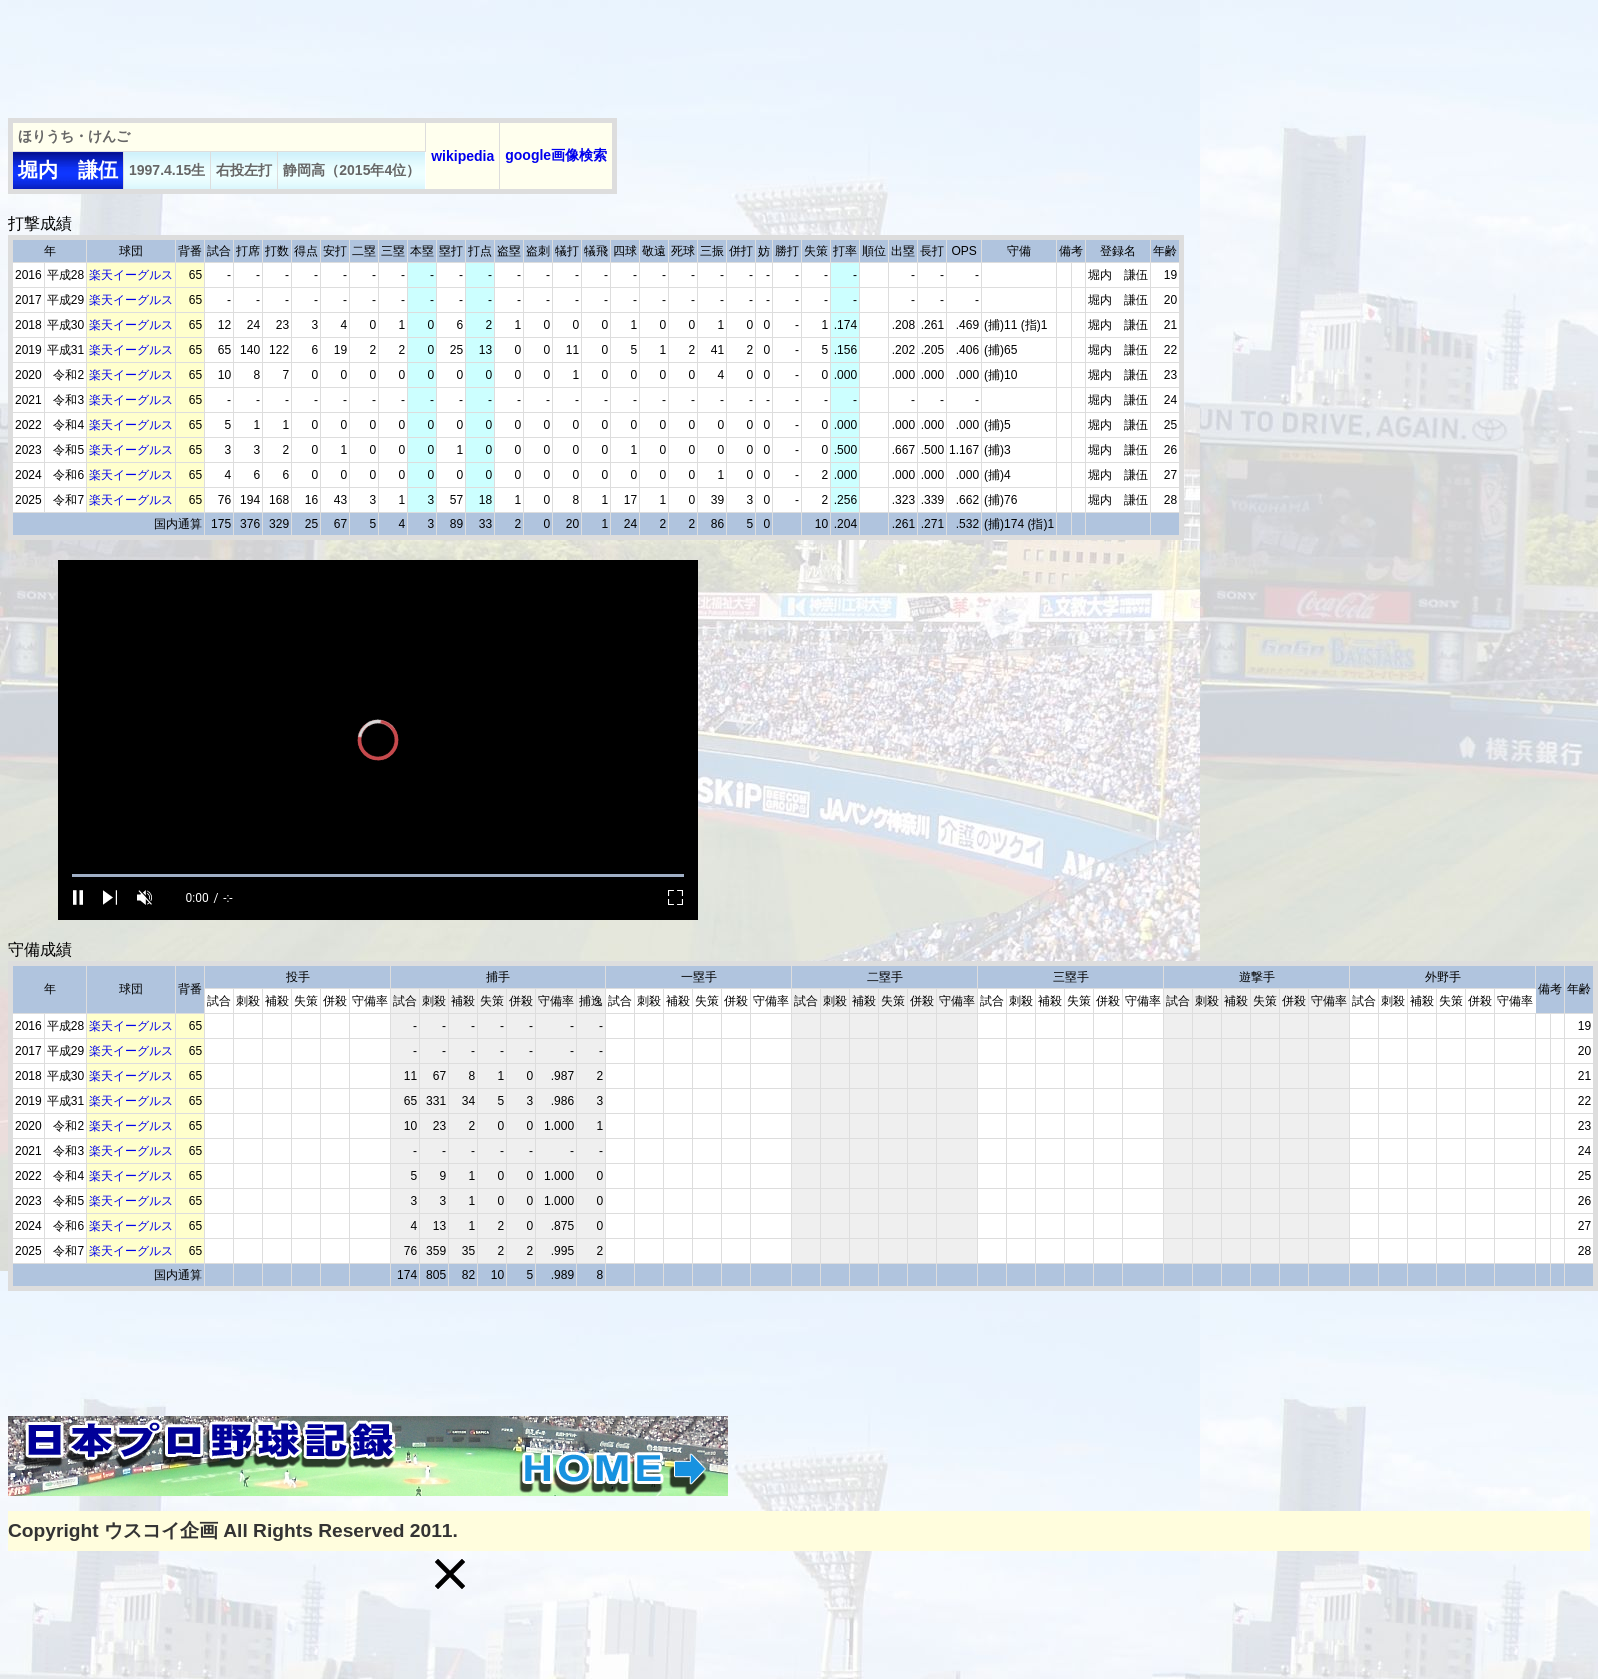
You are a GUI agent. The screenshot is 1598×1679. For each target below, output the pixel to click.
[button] (450, 1574)
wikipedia (462, 156)
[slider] (378, 875)
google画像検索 (556, 155)
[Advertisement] (372, 53)
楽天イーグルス (131, 275)
